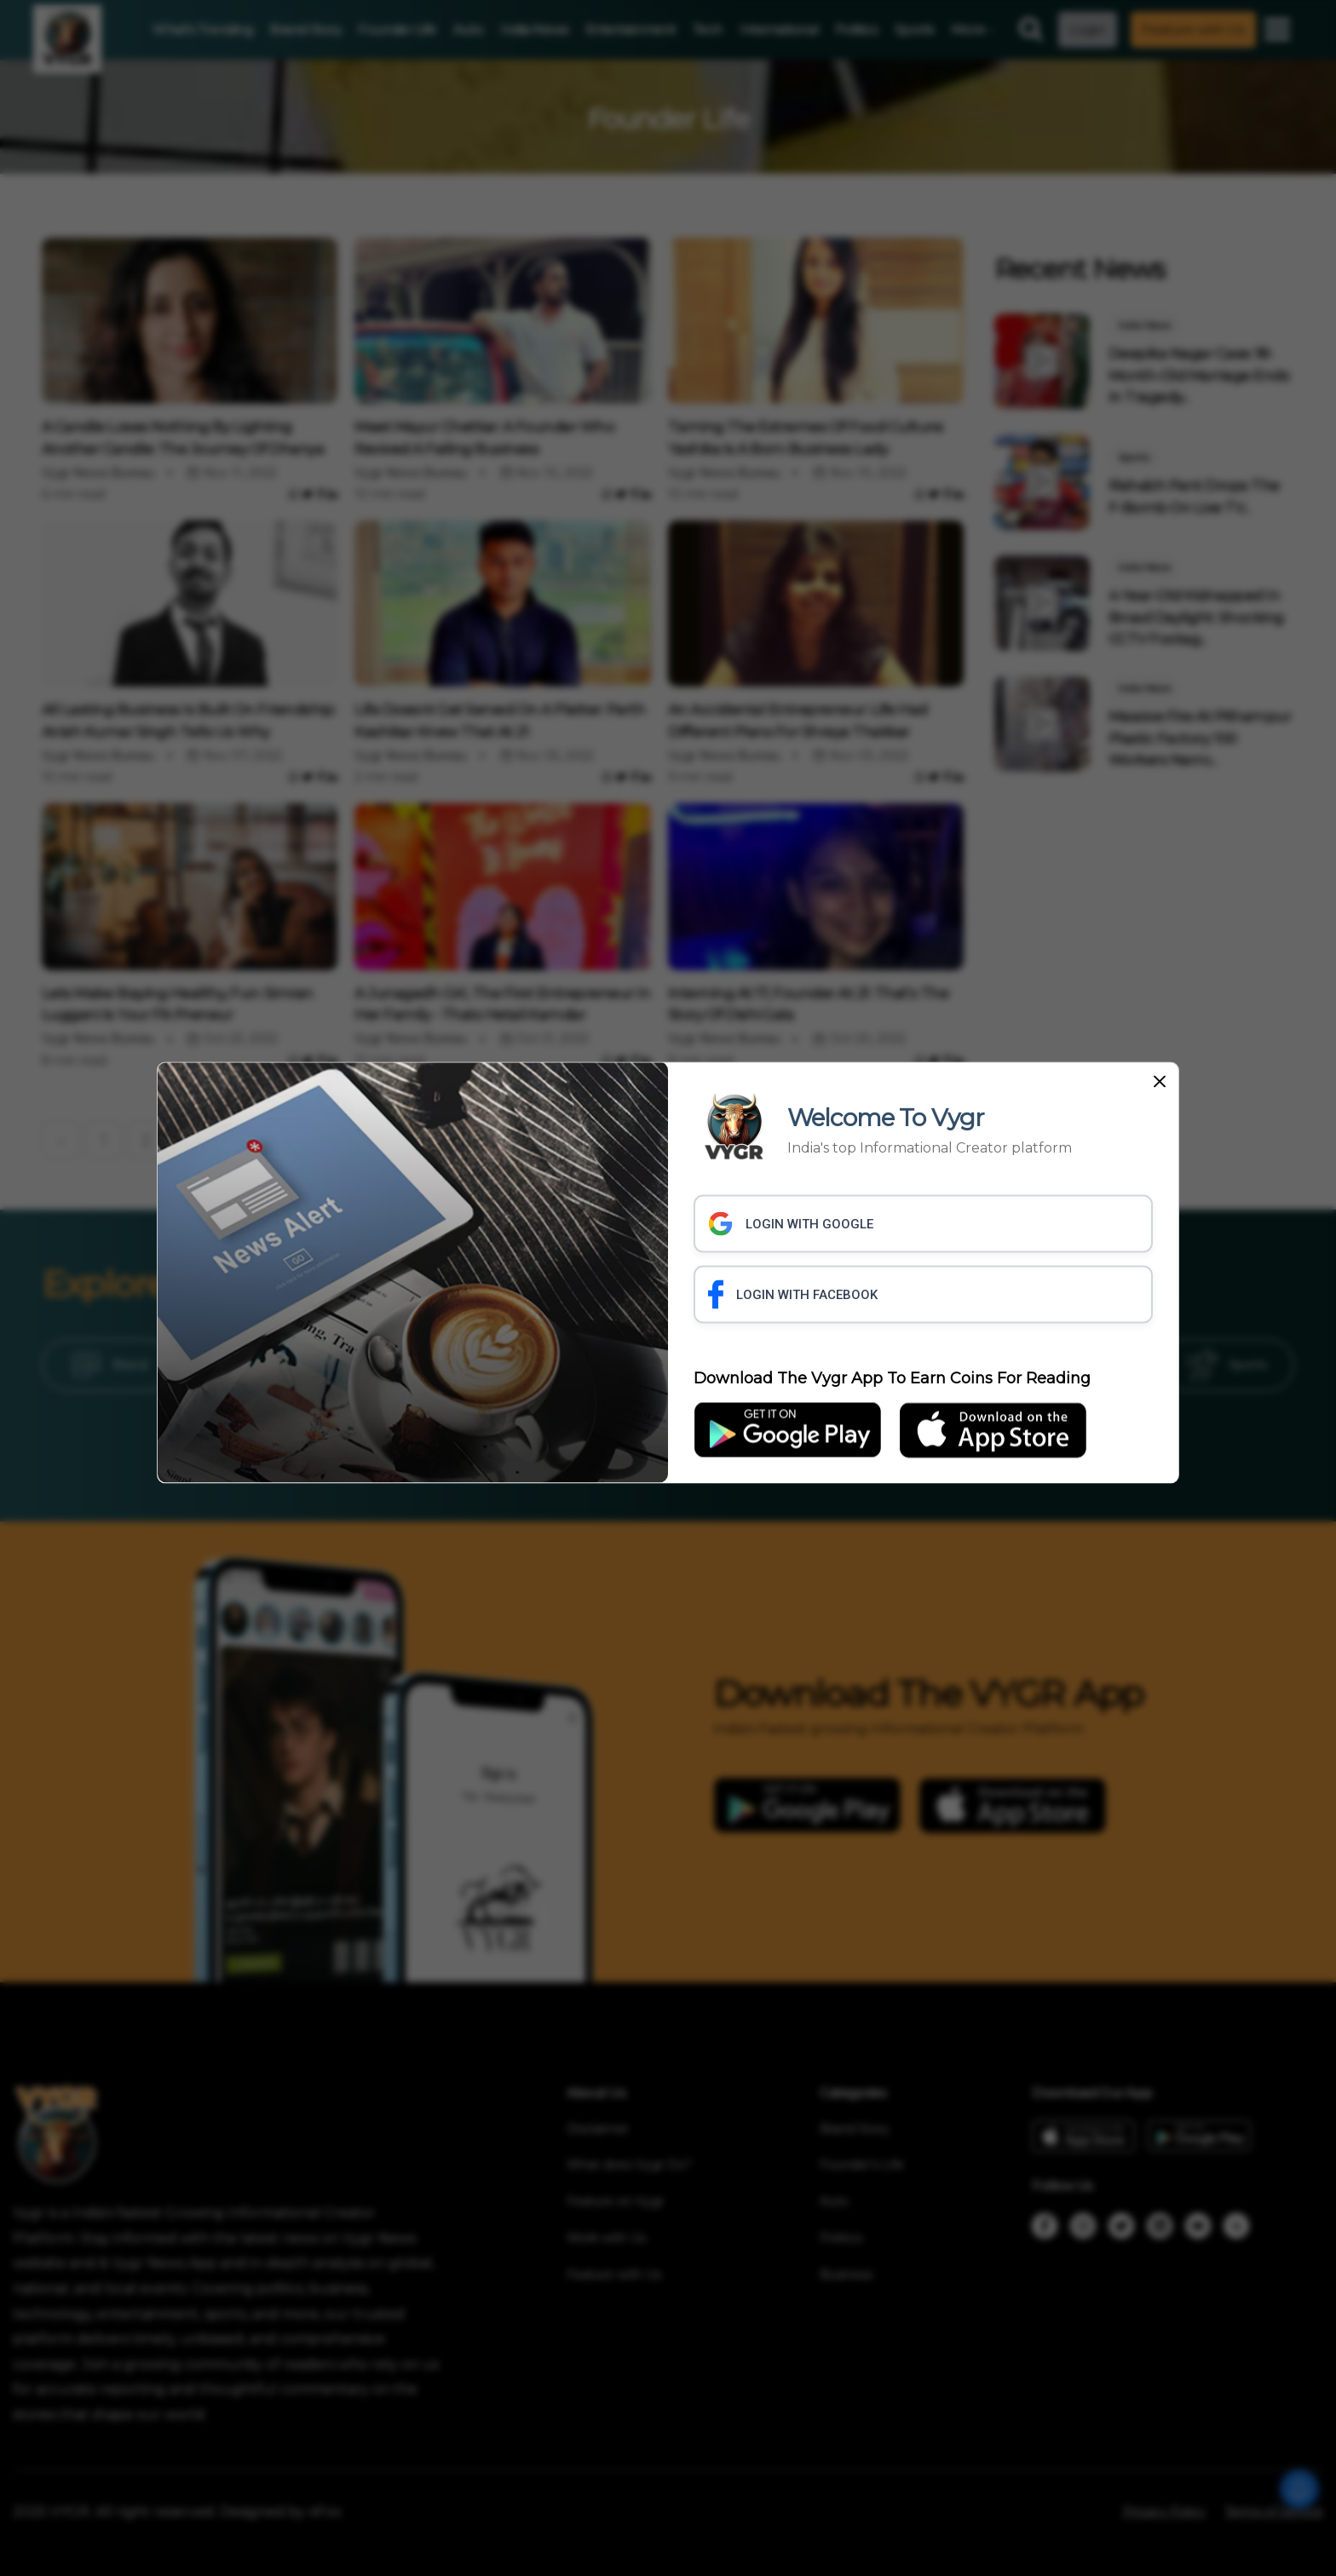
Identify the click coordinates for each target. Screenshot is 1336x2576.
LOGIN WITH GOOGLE (790, 1224)
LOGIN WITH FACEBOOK (793, 1294)
